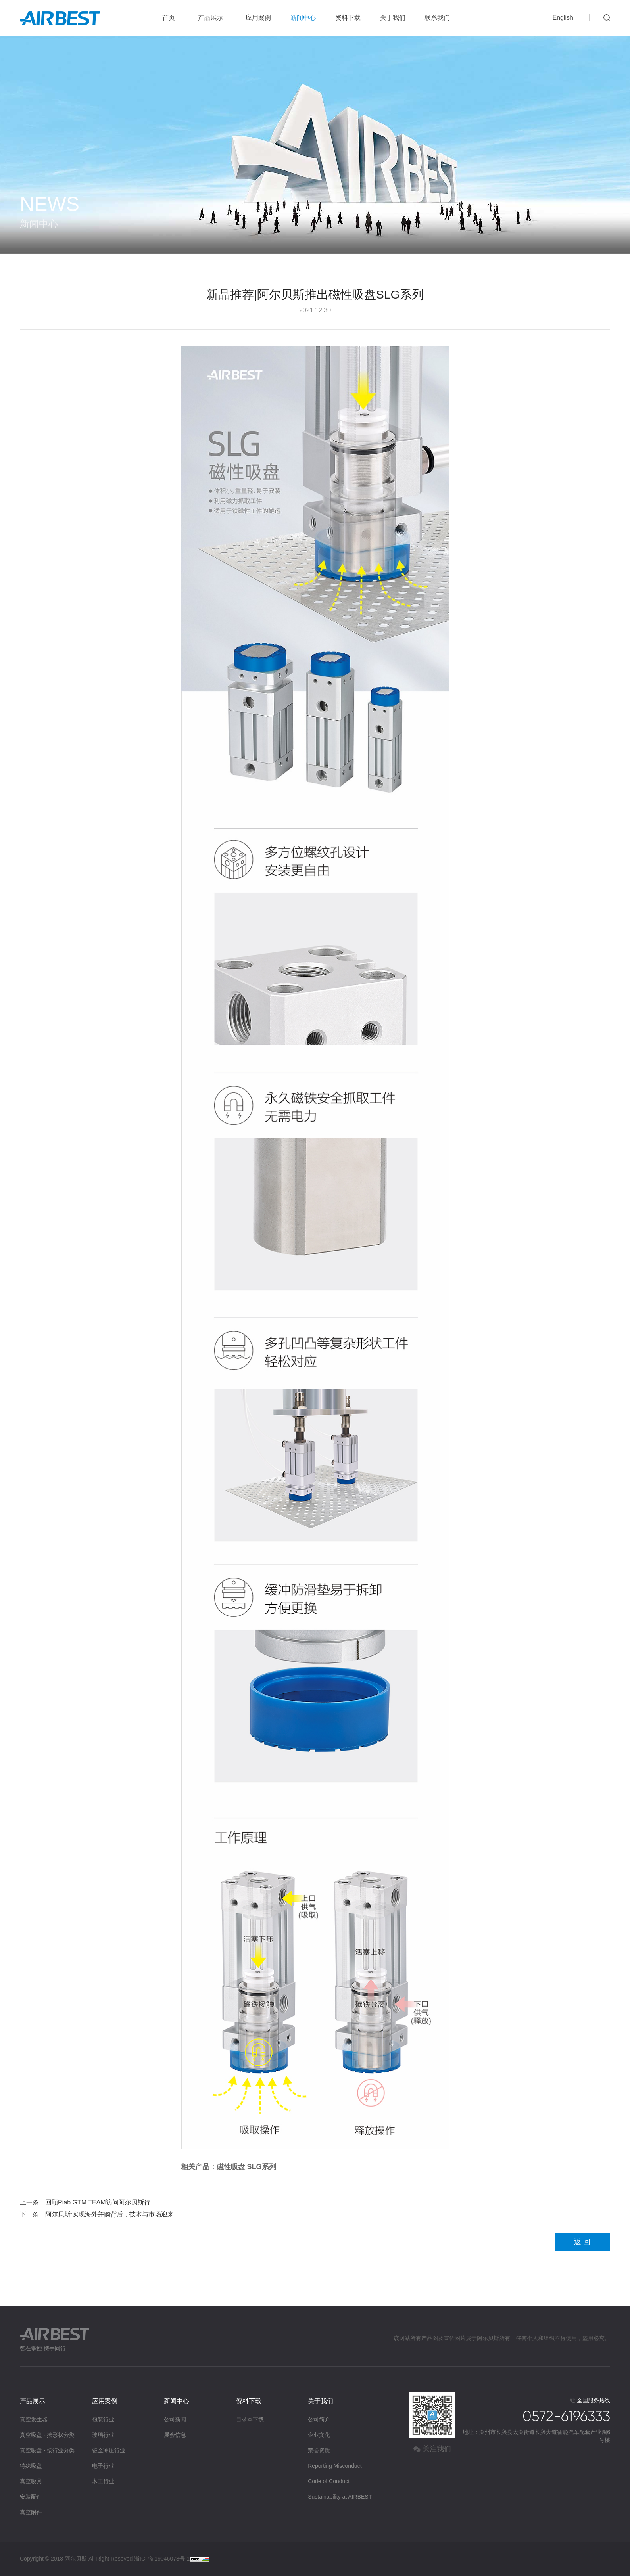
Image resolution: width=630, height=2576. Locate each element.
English (563, 17)
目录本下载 (250, 2419)
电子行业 (103, 2466)
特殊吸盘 (31, 2466)
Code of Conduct (329, 2481)
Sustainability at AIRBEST (340, 2497)
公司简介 (319, 2419)
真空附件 (31, 2512)
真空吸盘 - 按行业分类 (47, 2450)
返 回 (582, 2242)
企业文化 (319, 2435)
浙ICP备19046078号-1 (162, 2558)
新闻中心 (303, 17)
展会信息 (175, 2435)
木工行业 (103, 2481)
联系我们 (437, 17)
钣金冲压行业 (108, 2450)
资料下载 (348, 17)
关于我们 (392, 17)
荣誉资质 (319, 2450)
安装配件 (31, 2497)
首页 (168, 17)
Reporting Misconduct (334, 2466)
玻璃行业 (103, 2435)
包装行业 (103, 2419)
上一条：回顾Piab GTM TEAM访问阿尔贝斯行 (85, 2202)
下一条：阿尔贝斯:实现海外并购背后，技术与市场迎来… (100, 2214)
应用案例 (258, 17)
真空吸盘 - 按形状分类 (47, 2435)
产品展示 (210, 17)
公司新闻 (175, 2419)
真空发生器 (34, 2419)
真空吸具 (31, 2481)
